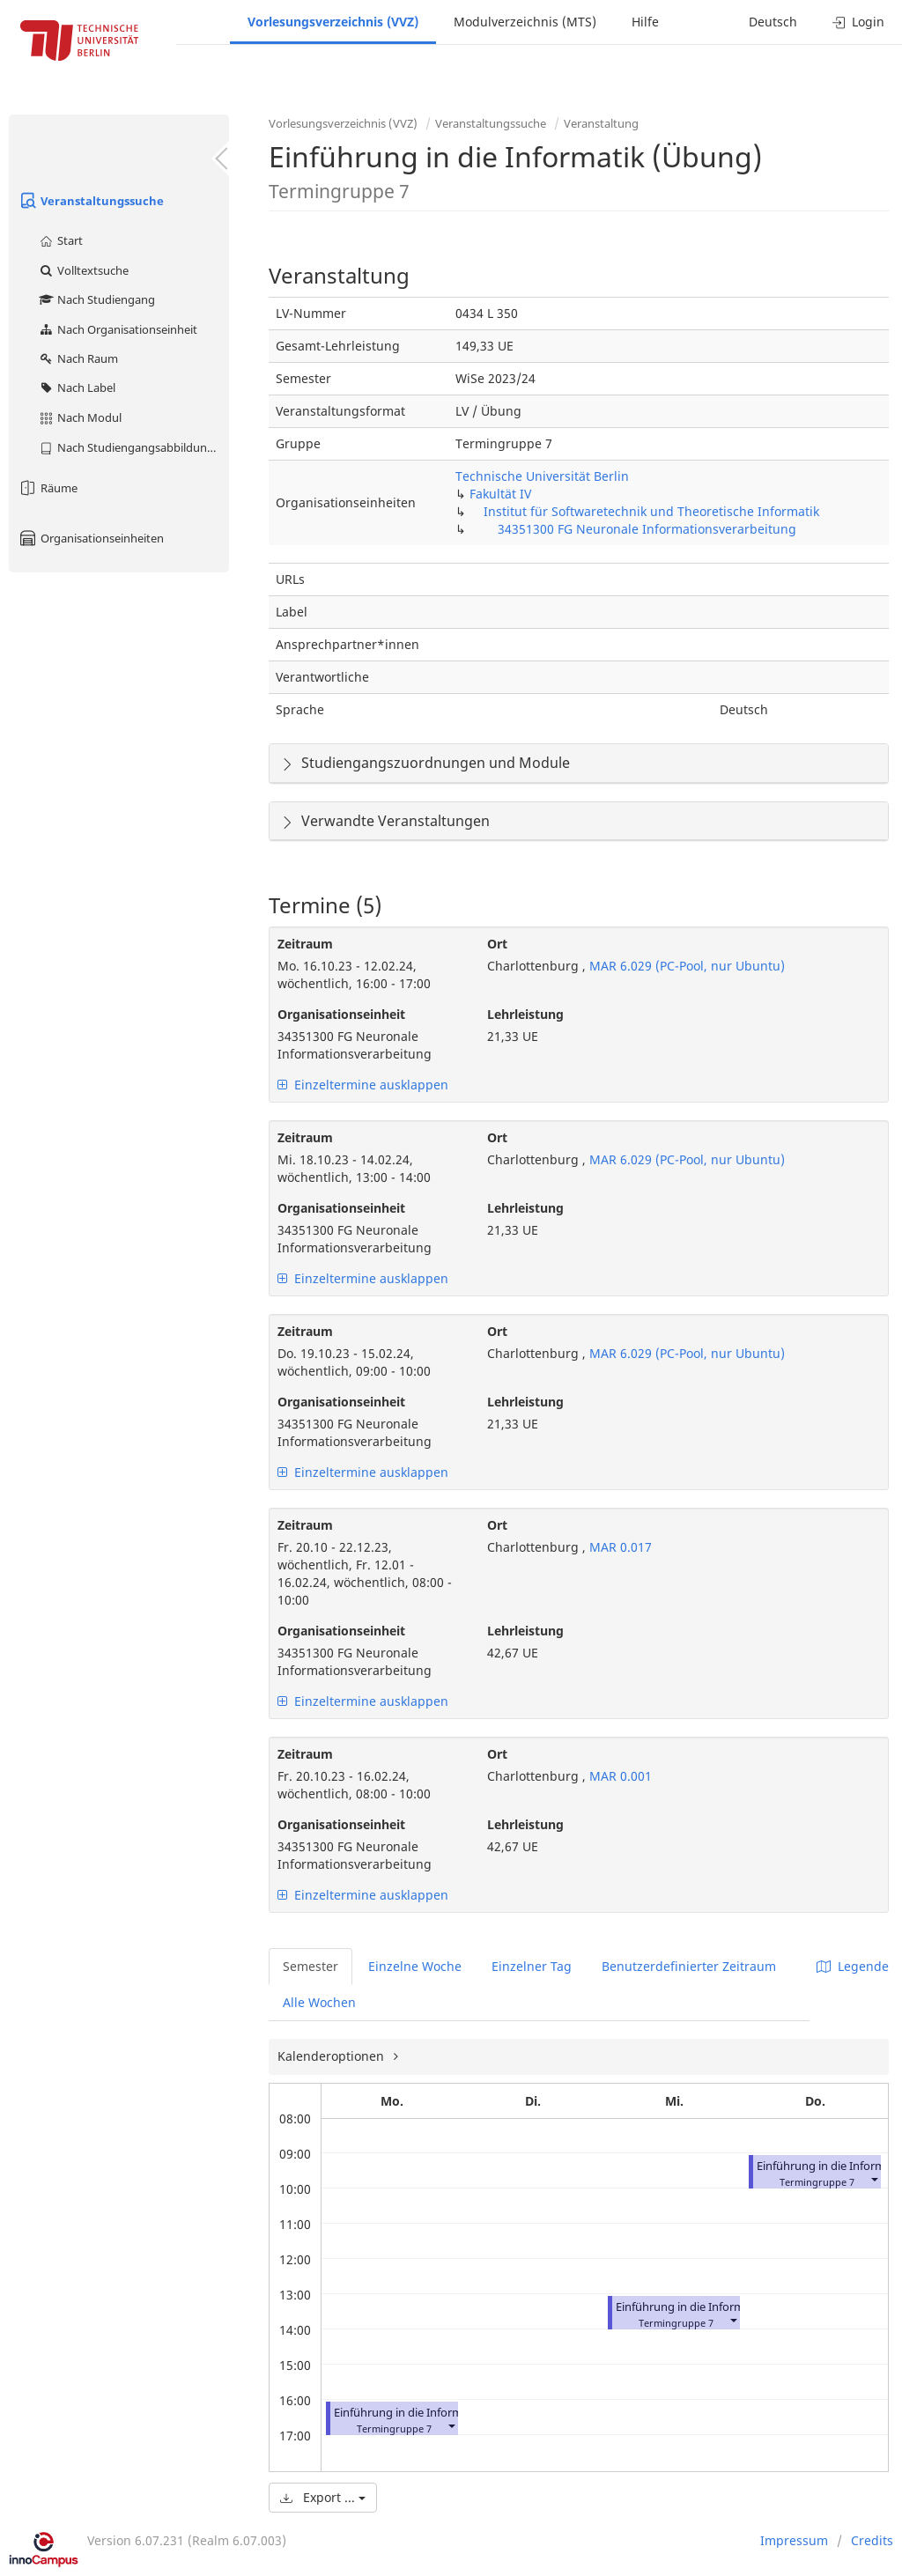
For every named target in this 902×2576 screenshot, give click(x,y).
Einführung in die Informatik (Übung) (432, 2412)
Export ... (323, 2497)
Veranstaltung (601, 123)
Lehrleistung (525, 1014)
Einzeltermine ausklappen (362, 1084)
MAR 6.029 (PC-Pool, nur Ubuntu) (685, 965)
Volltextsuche (83, 270)
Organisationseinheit (341, 1014)
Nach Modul (80, 417)
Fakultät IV (500, 493)
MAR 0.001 (619, 1776)
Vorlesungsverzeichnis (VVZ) (333, 21)
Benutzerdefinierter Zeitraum (689, 1966)
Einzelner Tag (532, 1966)
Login (858, 21)
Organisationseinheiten (91, 538)
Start (60, 240)
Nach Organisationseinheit (117, 329)
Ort (497, 943)
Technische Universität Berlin (542, 476)
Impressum (794, 2540)
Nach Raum (78, 358)
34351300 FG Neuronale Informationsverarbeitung (647, 528)
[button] (451, 2424)
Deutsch (773, 21)
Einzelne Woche (415, 1966)
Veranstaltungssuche (91, 201)
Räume (48, 488)
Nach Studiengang (96, 299)
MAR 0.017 (619, 1547)
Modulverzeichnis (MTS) (525, 21)
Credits (872, 2540)
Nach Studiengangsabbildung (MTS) (133, 447)
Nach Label (76, 387)
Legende (853, 1966)
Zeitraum (305, 943)
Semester (310, 1966)
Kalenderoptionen (332, 2056)
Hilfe (645, 21)
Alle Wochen (319, 2002)
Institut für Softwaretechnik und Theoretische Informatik (651, 511)
